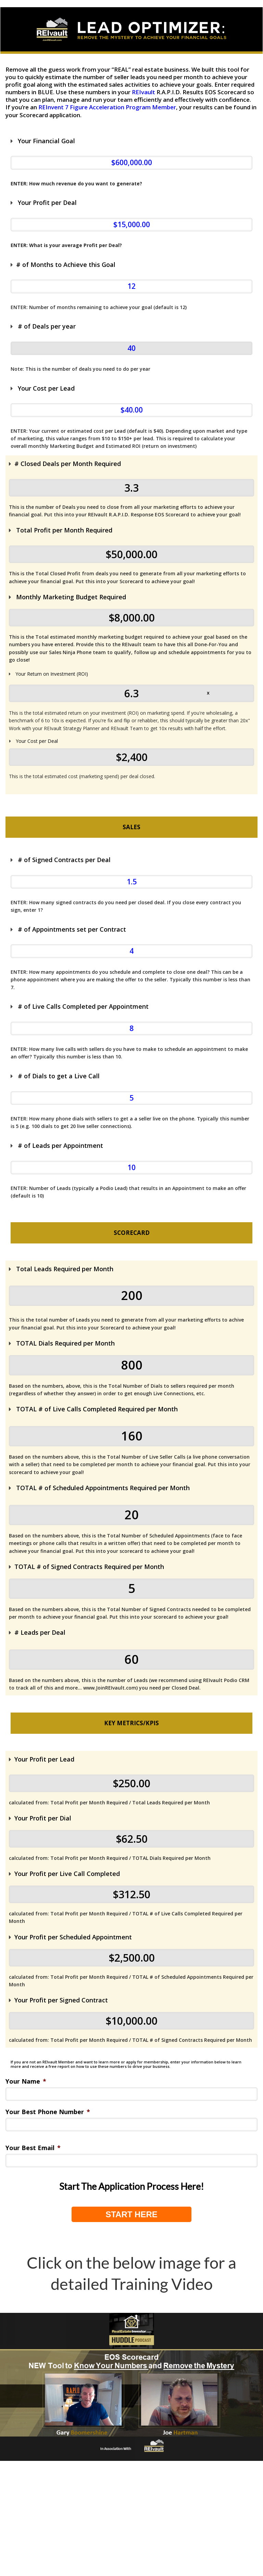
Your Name (25, 2081)
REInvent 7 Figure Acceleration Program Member (107, 107)
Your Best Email (33, 2148)
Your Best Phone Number (47, 2112)
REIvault (143, 92)
